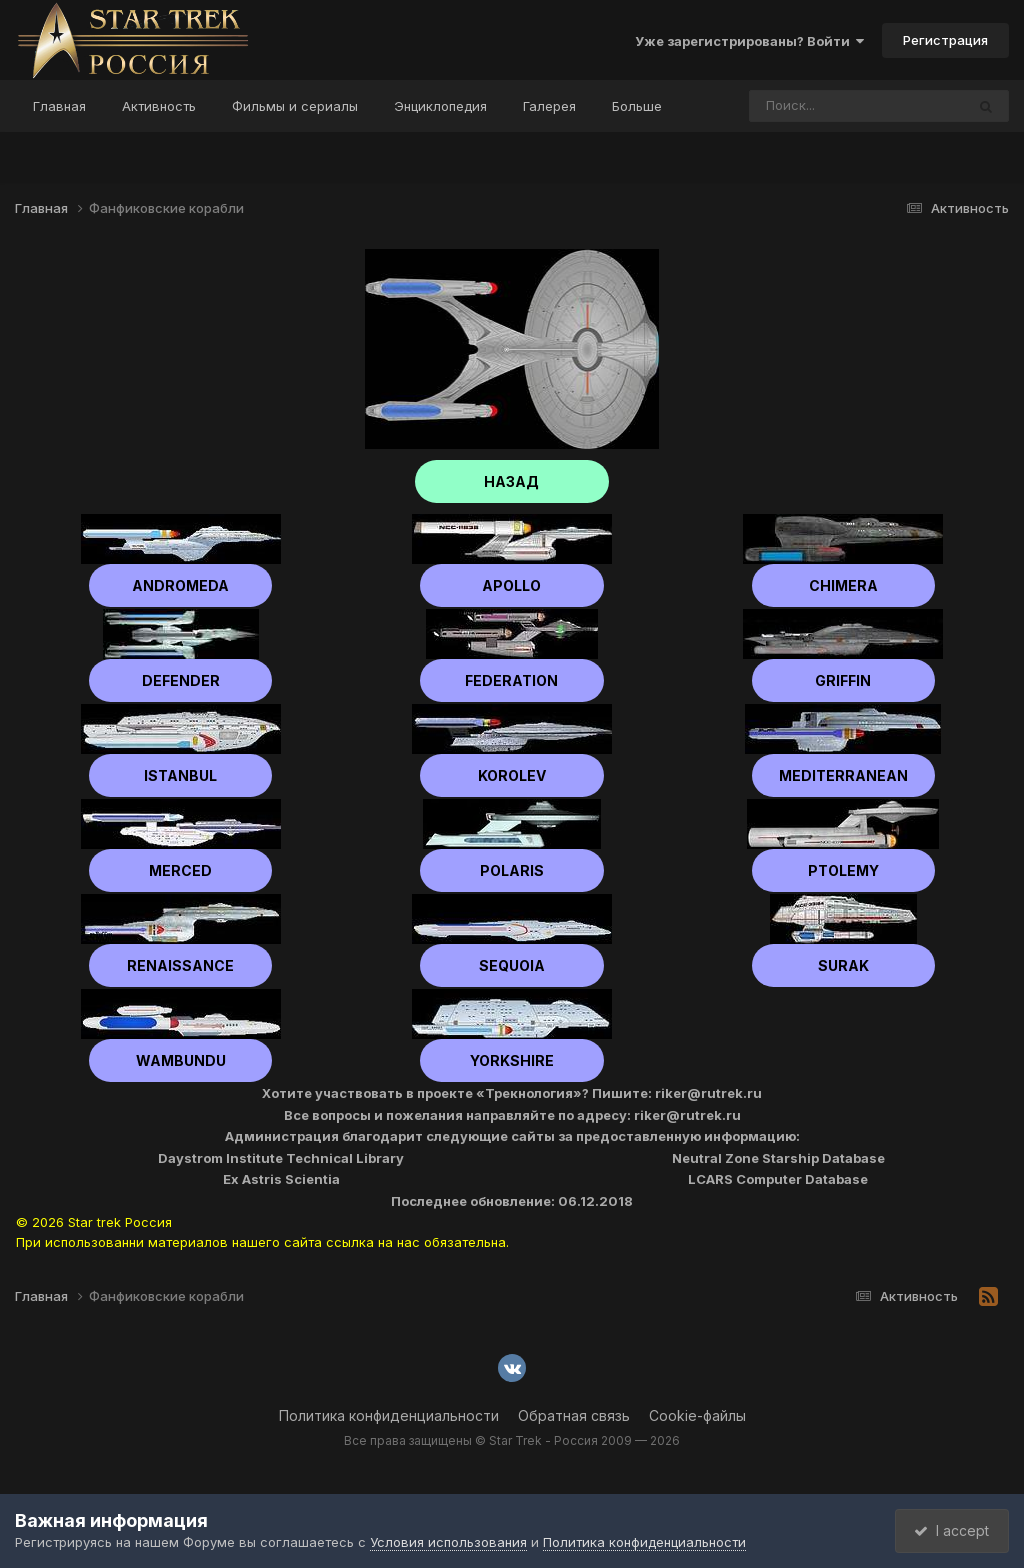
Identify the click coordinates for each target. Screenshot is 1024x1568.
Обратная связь (574, 1415)
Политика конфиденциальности (389, 1415)
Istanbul (180, 775)
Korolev (512, 775)
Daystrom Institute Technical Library (281, 1158)
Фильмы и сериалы (295, 106)
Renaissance (180, 965)
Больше (637, 106)
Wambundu (181, 1060)
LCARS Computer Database (778, 1179)
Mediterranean (843, 775)
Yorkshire (512, 1060)
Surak (843, 965)
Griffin (843, 680)
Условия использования (448, 1542)
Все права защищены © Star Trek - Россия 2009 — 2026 (512, 1440)
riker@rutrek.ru (708, 1093)
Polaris (512, 870)
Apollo (511, 585)
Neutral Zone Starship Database (778, 1158)
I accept (950, 1530)
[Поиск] (819, 106)
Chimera (843, 585)
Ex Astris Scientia (281, 1179)
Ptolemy (843, 870)
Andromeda (180, 585)
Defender (181, 680)
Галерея (549, 106)
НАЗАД (512, 481)
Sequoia (512, 965)
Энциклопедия (440, 106)
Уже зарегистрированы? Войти (749, 41)
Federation (511, 680)
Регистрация (945, 40)
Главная (59, 106)
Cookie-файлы (697, 1415)
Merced (180, 870)
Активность (159, 106)
